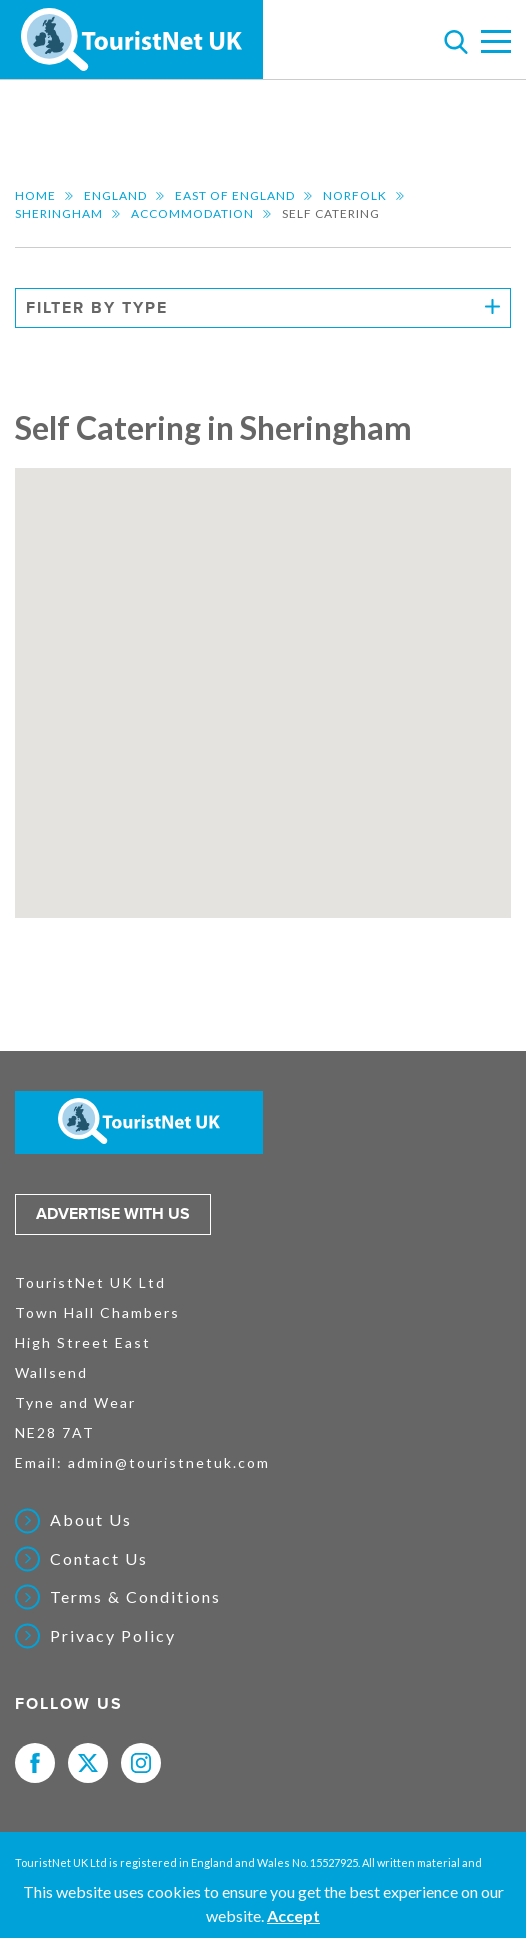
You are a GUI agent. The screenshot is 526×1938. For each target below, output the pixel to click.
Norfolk (355, 195)
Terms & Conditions (135, 1597)
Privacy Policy (113, 1636)
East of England (235, 195)
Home (35, 195)
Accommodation (192, 213)
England (115, 195)
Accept (293, 1915)
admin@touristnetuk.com (169, 1462)
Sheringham (59, 213)
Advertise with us (113, 1214)
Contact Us (99, 1559)
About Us (91, 1520)
